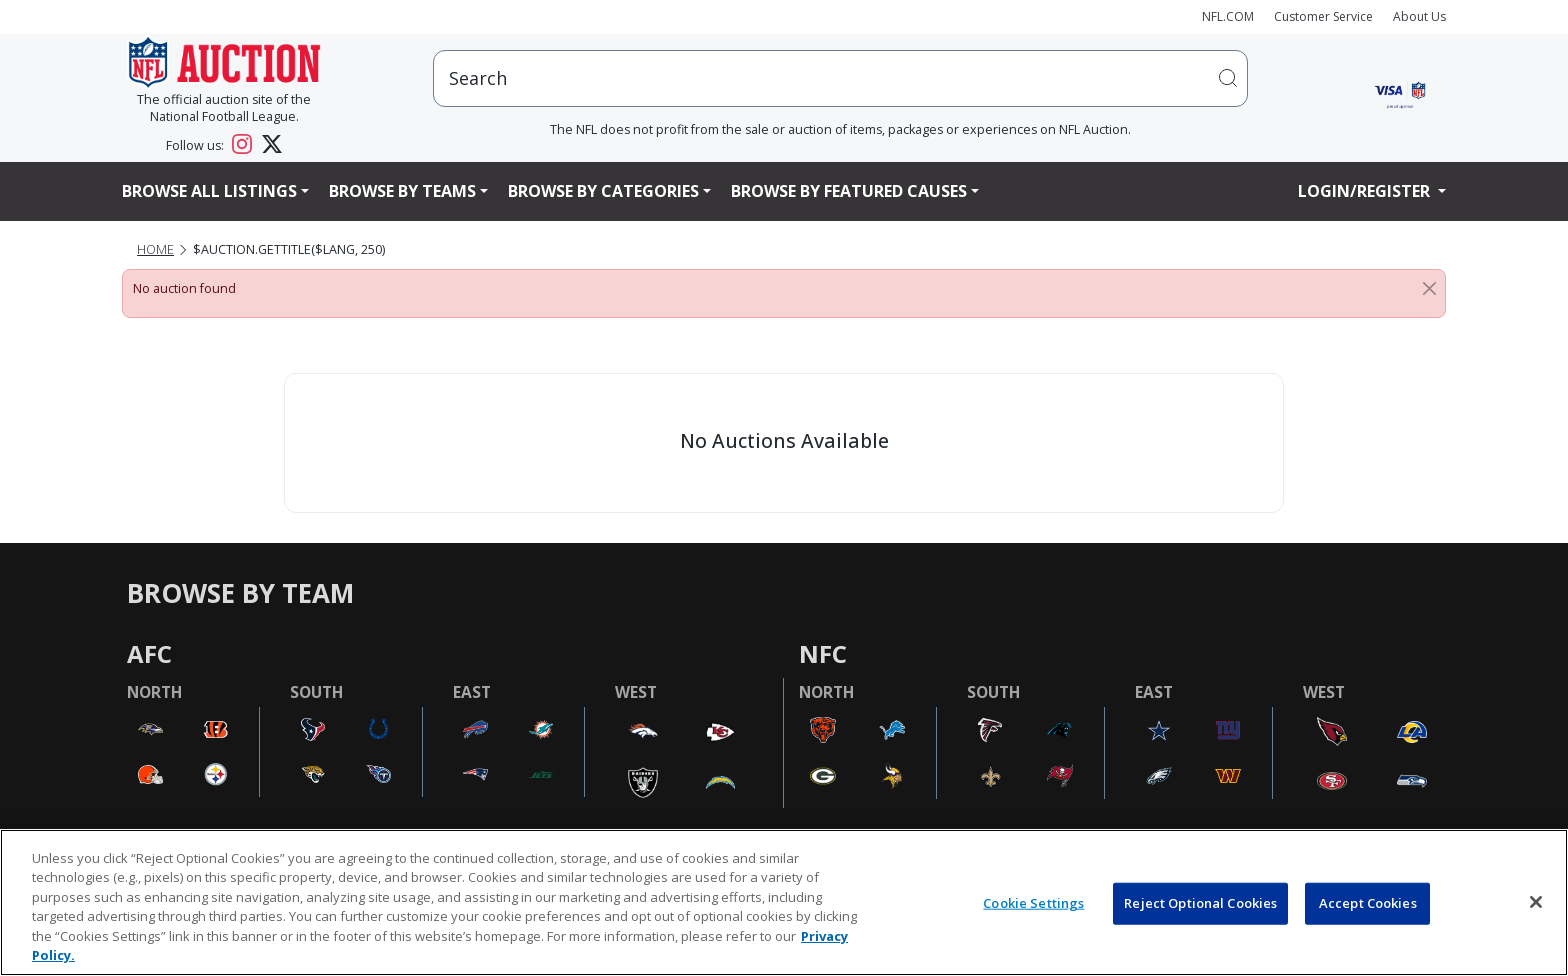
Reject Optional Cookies (1200, 903)
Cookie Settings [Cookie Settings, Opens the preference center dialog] (1033, 903)
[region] (784, 902)
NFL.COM (1228, 16)
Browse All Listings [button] (209, 191)
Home (155, 249)
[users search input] (840, 78)
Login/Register (1366, 191)
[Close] (1429, 289)
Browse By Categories (603, 191)
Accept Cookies (1368, 903)
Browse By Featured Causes (849, 191)
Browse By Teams (402, 191)
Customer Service (1323, 16)
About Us (1419, 16)
